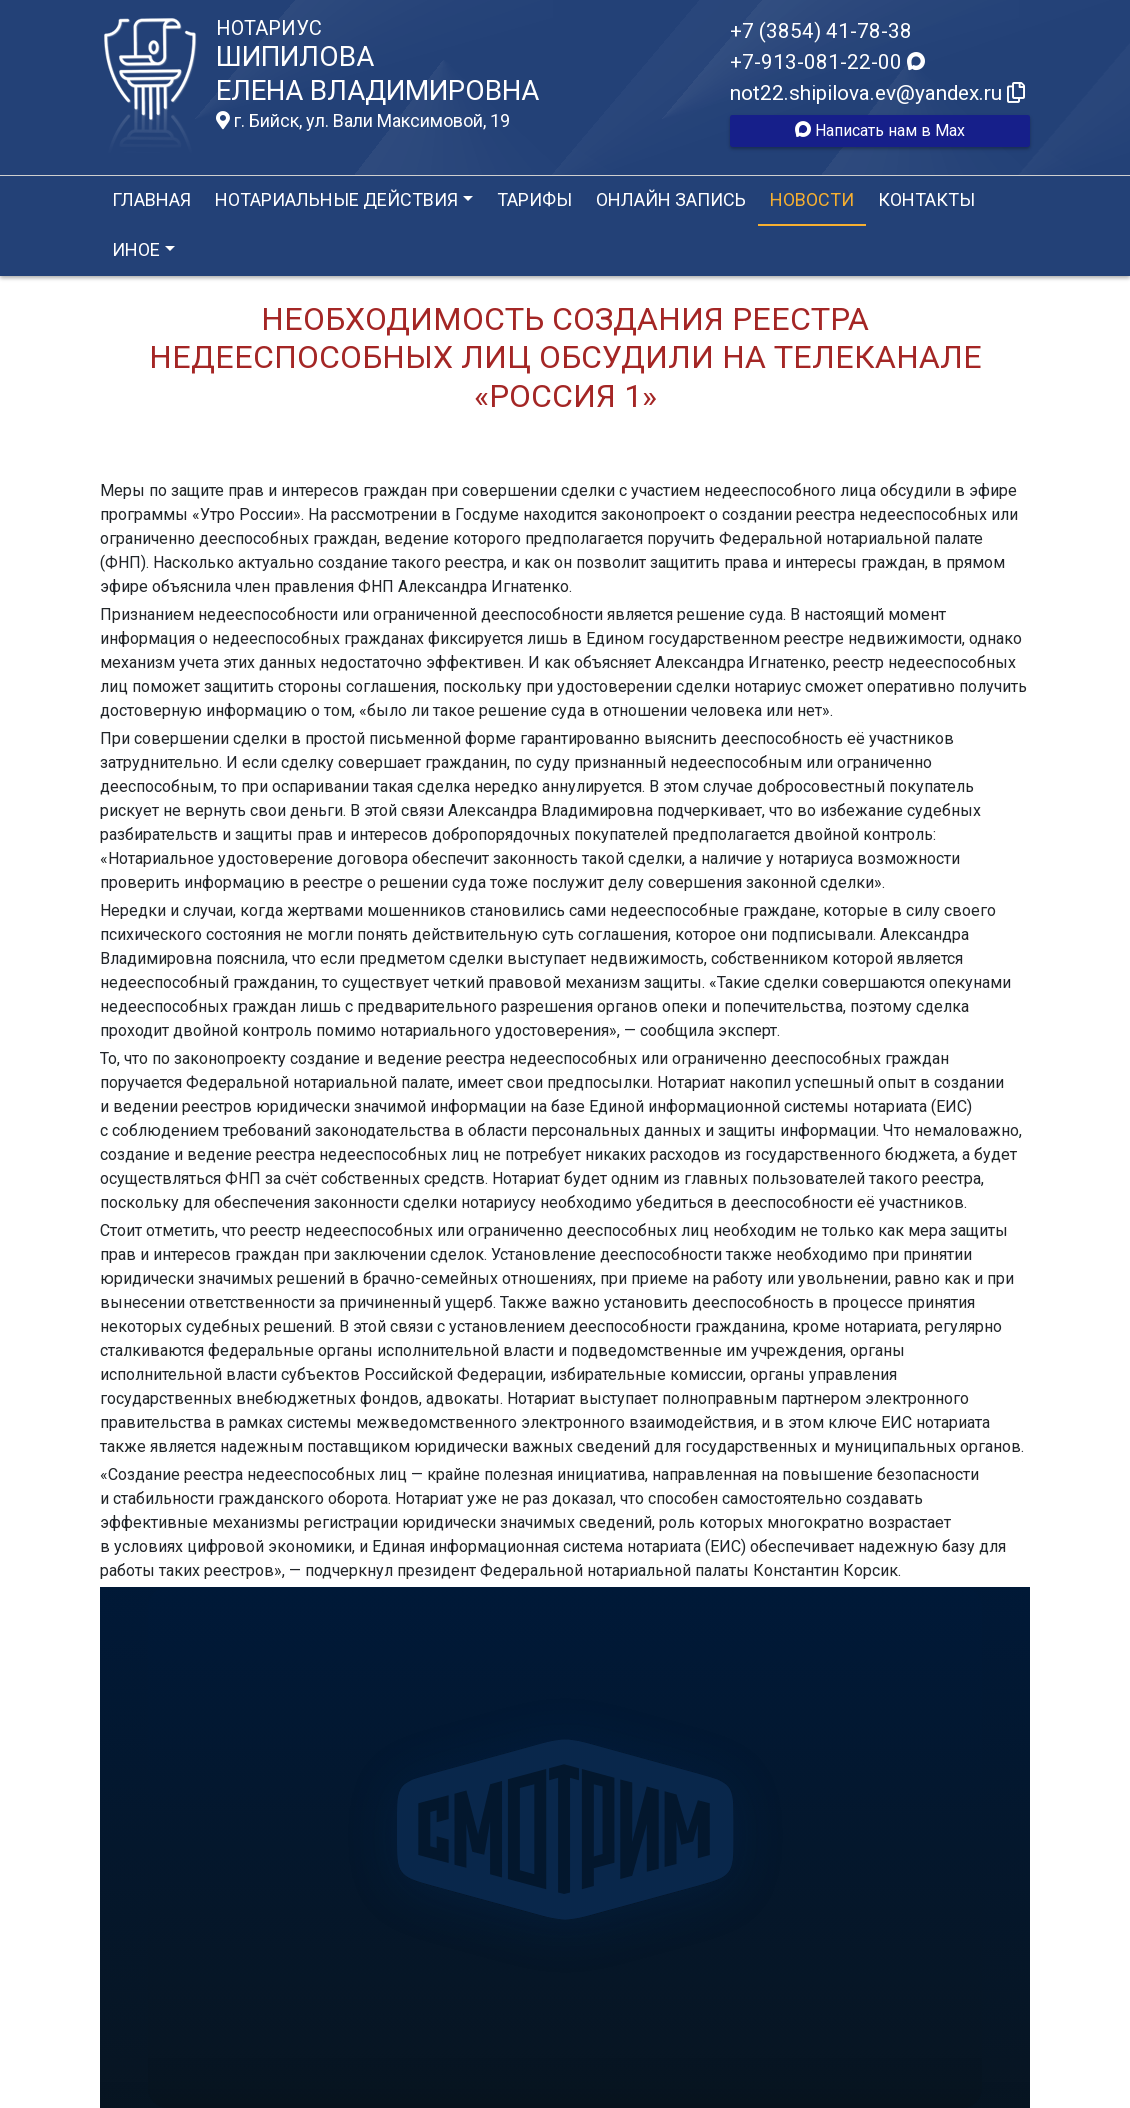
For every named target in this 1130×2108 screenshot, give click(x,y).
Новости (812, 199)
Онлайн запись (671, 199)
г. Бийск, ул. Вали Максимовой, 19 (363, 121)
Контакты (926, 199)
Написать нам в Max (880, 130)
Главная (151, 199)
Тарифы (534, 199)
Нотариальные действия (336, 199)
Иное (136, 249)
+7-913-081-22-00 (827, 62)
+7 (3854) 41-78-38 (821, 31)
